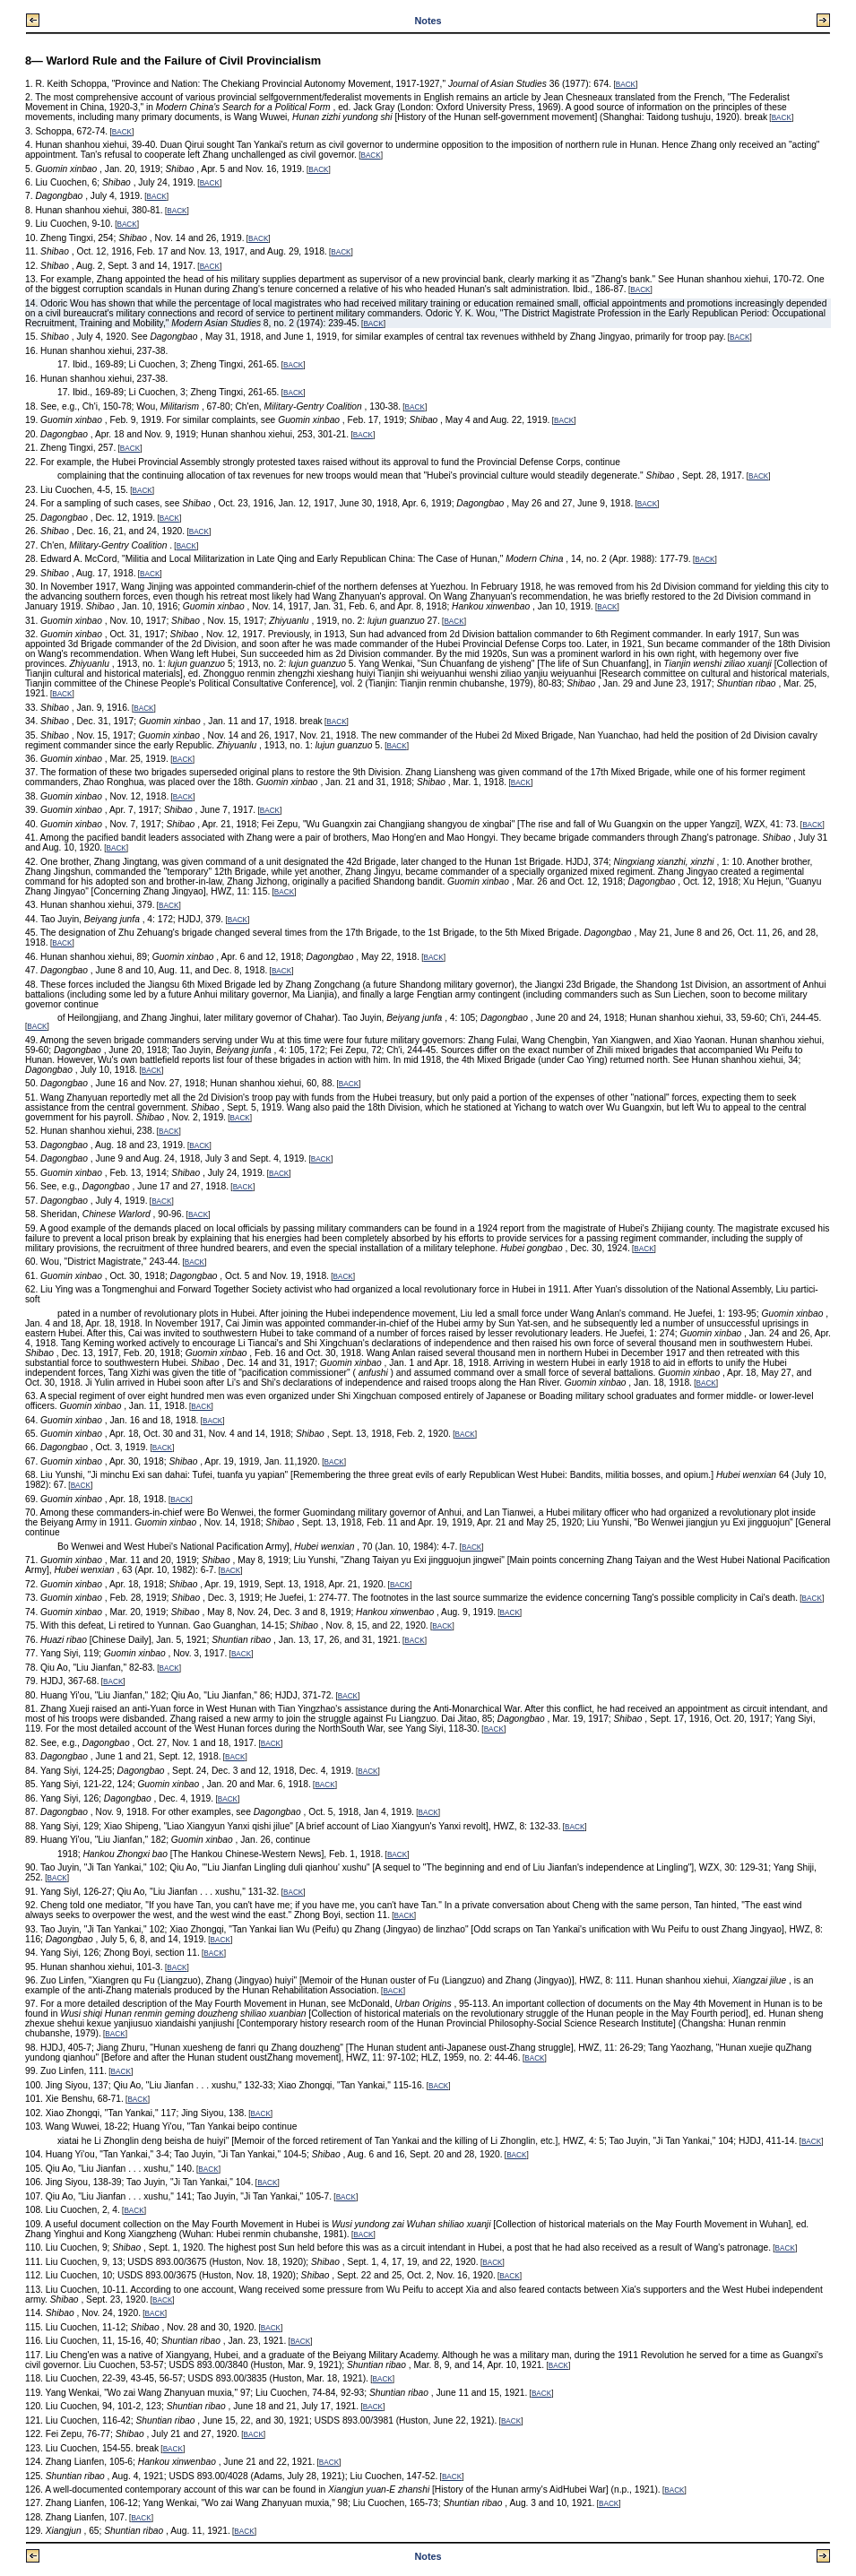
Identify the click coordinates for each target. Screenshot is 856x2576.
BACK (626, 85)
